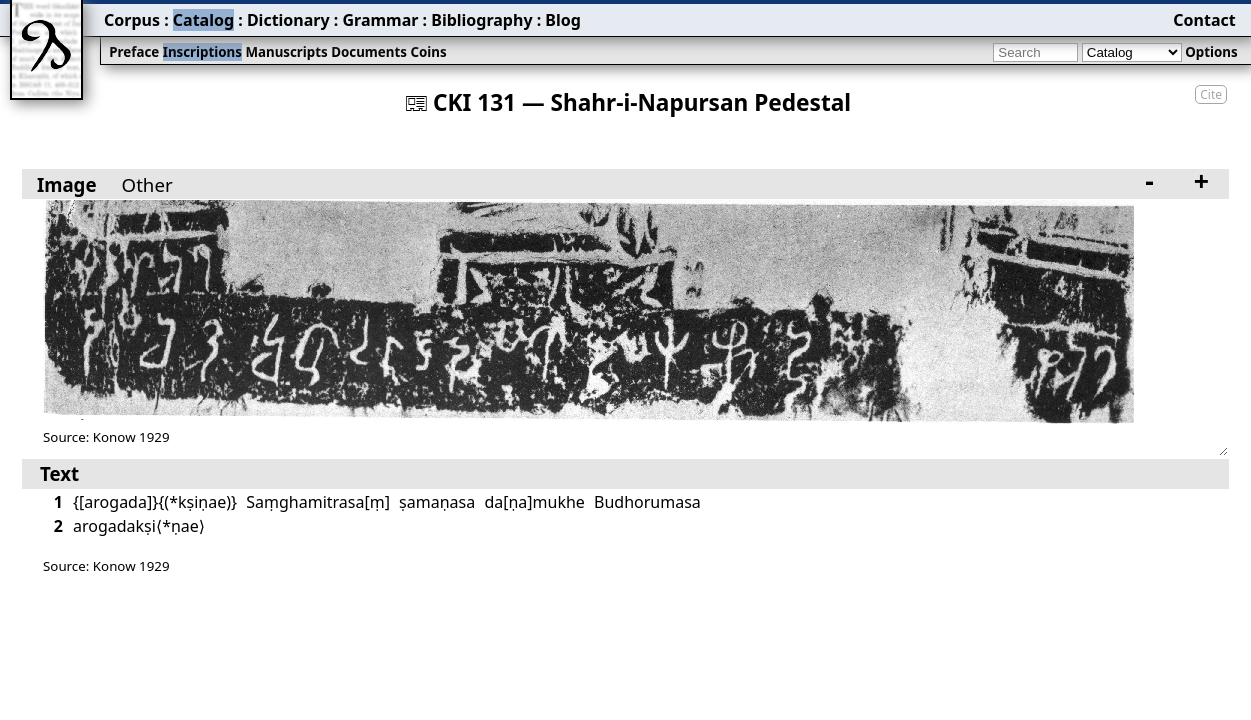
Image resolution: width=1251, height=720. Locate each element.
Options (1211, 52)
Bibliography (481, 20)
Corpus (132, 20)
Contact (1204, 20)
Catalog (203, 20)
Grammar (380, 20)
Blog (563, 20)
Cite (1211, 94)
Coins (428, 52)
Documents (369, 52)
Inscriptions (202, 52)
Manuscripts (286, 52)
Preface (134, 52)
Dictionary (288, 20)
